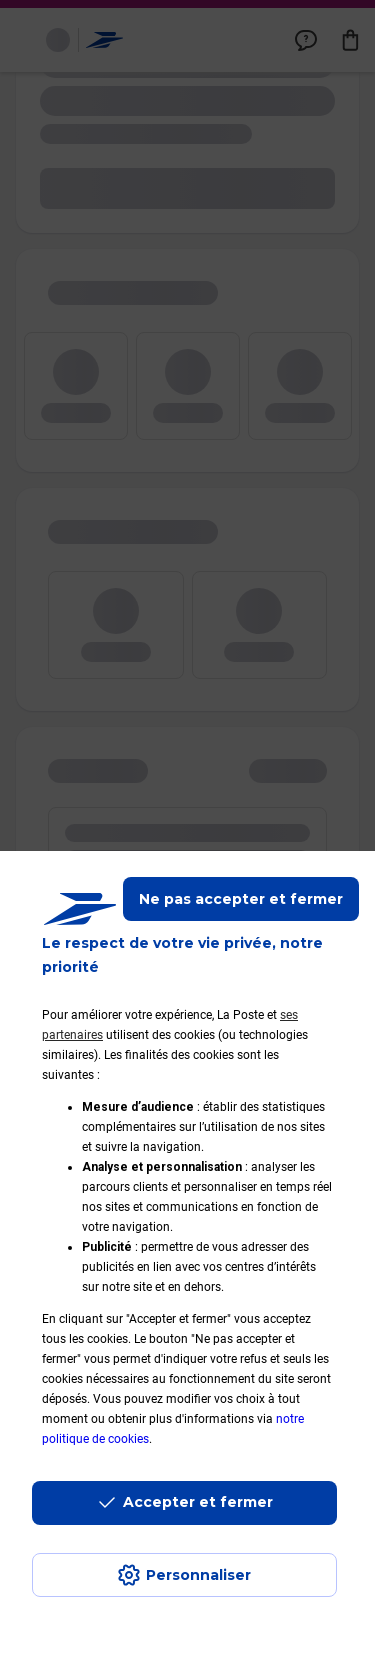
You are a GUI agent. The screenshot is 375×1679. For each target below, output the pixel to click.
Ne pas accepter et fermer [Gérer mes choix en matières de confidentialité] (241, 899)
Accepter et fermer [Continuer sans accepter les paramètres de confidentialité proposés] (198, 1502)
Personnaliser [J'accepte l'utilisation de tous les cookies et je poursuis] (198, 1575)
